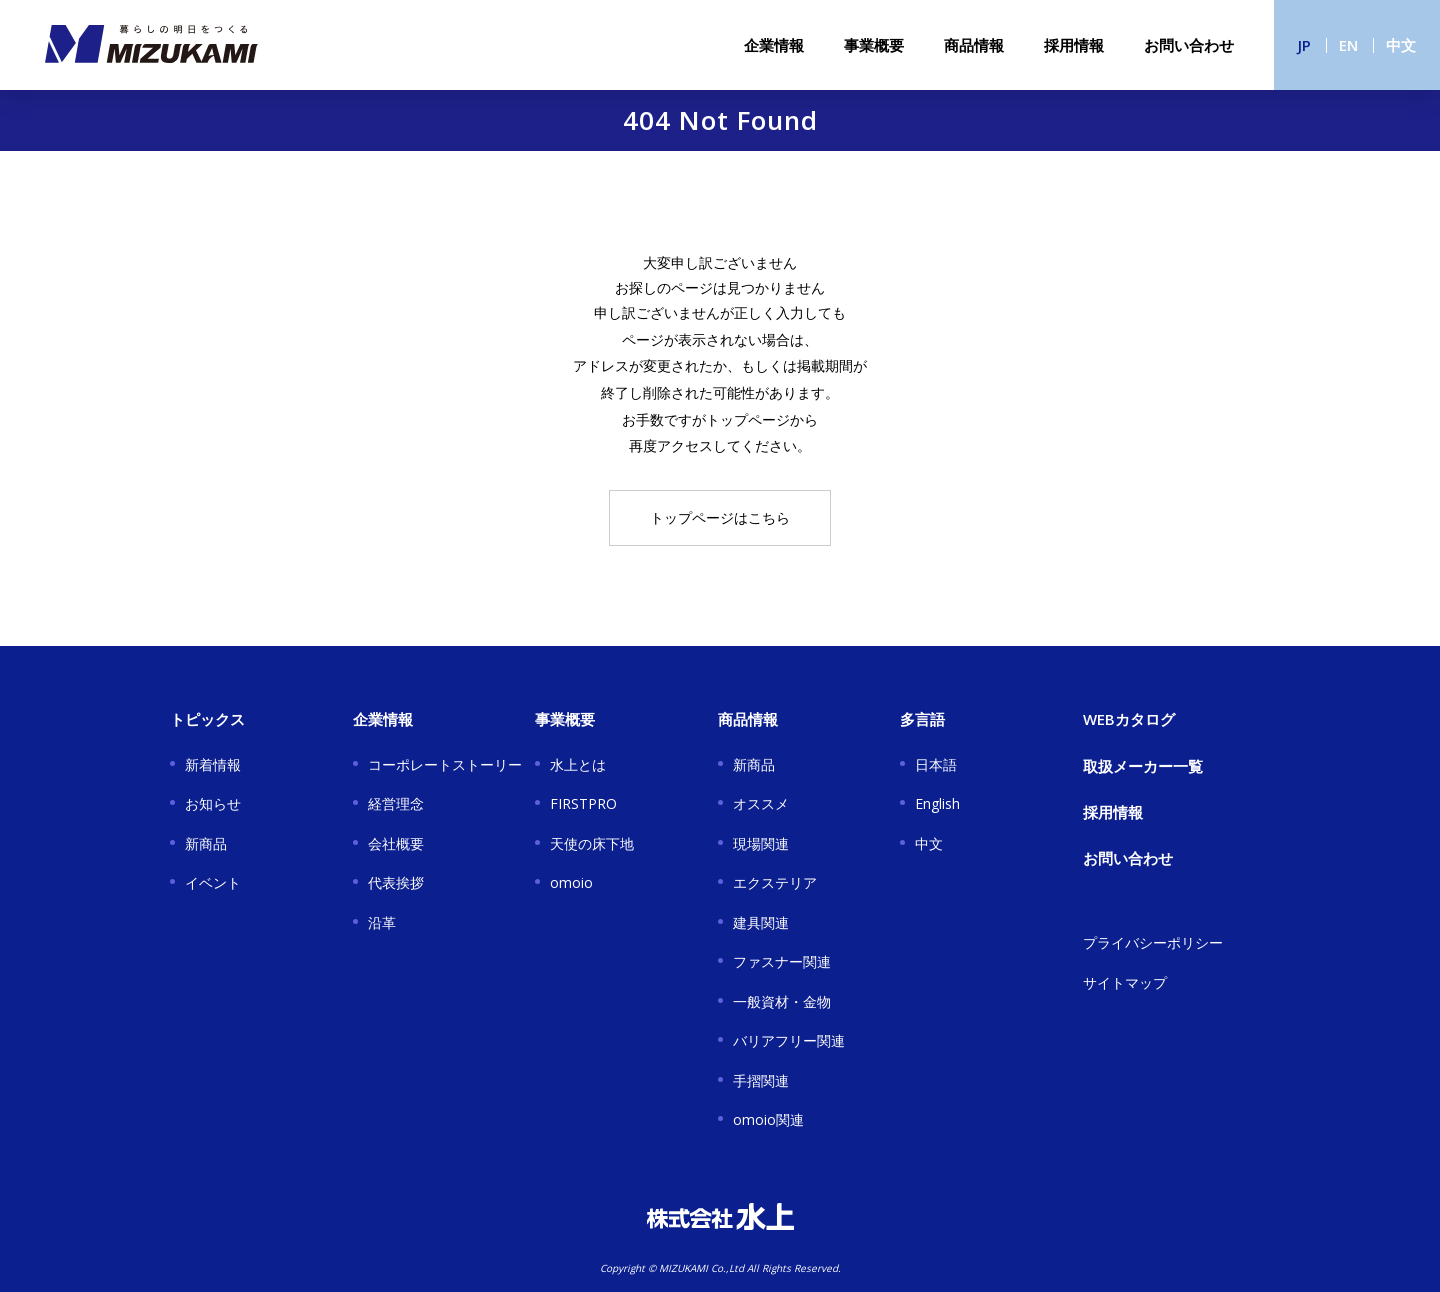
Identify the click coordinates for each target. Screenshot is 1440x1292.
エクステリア (775, 882)
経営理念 (396, 803)
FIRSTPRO (583, 803)
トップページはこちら (720, 517)
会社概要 (396, 843)
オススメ (761, 803)
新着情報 (213, 764)
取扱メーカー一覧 (1143, 766)
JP (1304, 45)
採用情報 (1074, 45)
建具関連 (761, 922)
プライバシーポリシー (1153, 942)
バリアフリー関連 (789, 1040)
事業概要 (874, 45)
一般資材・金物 (782, 1001)
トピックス (207, 719)
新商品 (206, 843)
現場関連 (761, 843)
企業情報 (774, 45)
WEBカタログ (1129, 719)
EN (1348, 45)
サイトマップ (1125, 982)
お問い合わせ (1189, 45)
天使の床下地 (592, 843)
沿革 (382, 922)
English (937, 803)
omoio (571, 882)
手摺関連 (761, 1080)
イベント (213, 882)
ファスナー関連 (782, 961)
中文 (1401, 45)
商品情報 (974, 45)
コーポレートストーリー (445, 764)
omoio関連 (768, 1119)
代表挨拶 (396, 882)
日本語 (936, 764)
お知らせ (213, 803)
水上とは (578, 764)
